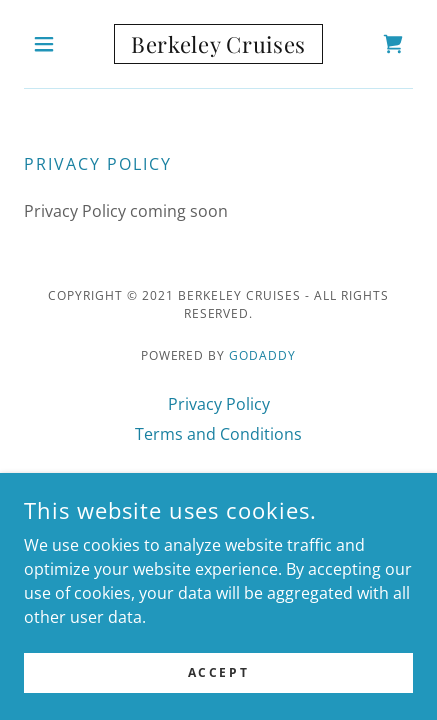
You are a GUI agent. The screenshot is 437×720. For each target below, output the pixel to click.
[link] (218, 44)
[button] (53, 44)
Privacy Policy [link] (219, 404)
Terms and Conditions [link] (218, 434)
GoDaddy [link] (262, 355)
